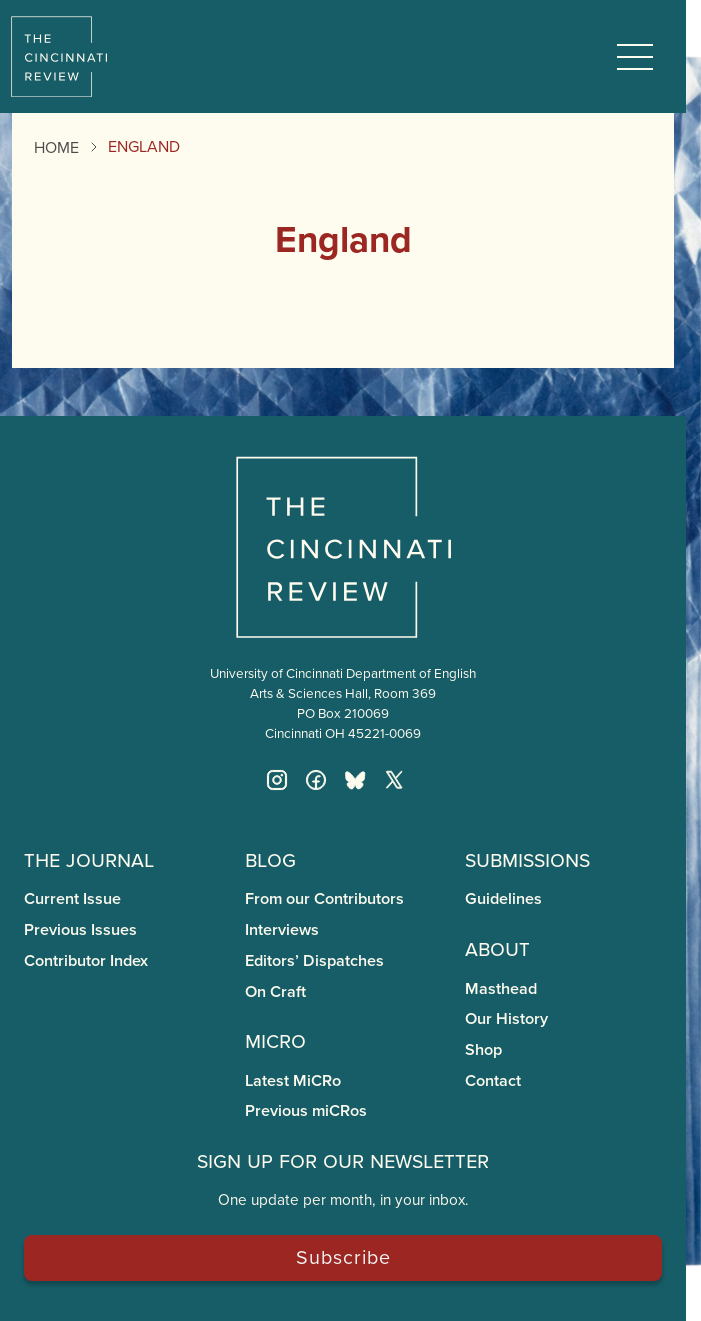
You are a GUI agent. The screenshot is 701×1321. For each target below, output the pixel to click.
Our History (506, 1018)
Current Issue (72, 898)
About (497, 947)
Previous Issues (80, 929)
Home (56, 147)
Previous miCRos (306, 1110)
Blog (270, 858)
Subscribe (343, 1256)
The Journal (89, 858)
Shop (483, 1049)
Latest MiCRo (293, 1080)
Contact (493, 1080)
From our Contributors (324, 898)
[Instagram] (277, 780)
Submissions (527, 858)
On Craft (275, 991)
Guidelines (503, 898)
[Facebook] (316, 780)
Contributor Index (86, 960)
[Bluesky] (355, 780)
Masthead (501, 988)
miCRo (275, 1039)
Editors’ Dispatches (314, 960)
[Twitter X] (394, 780)
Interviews (282, 929)
